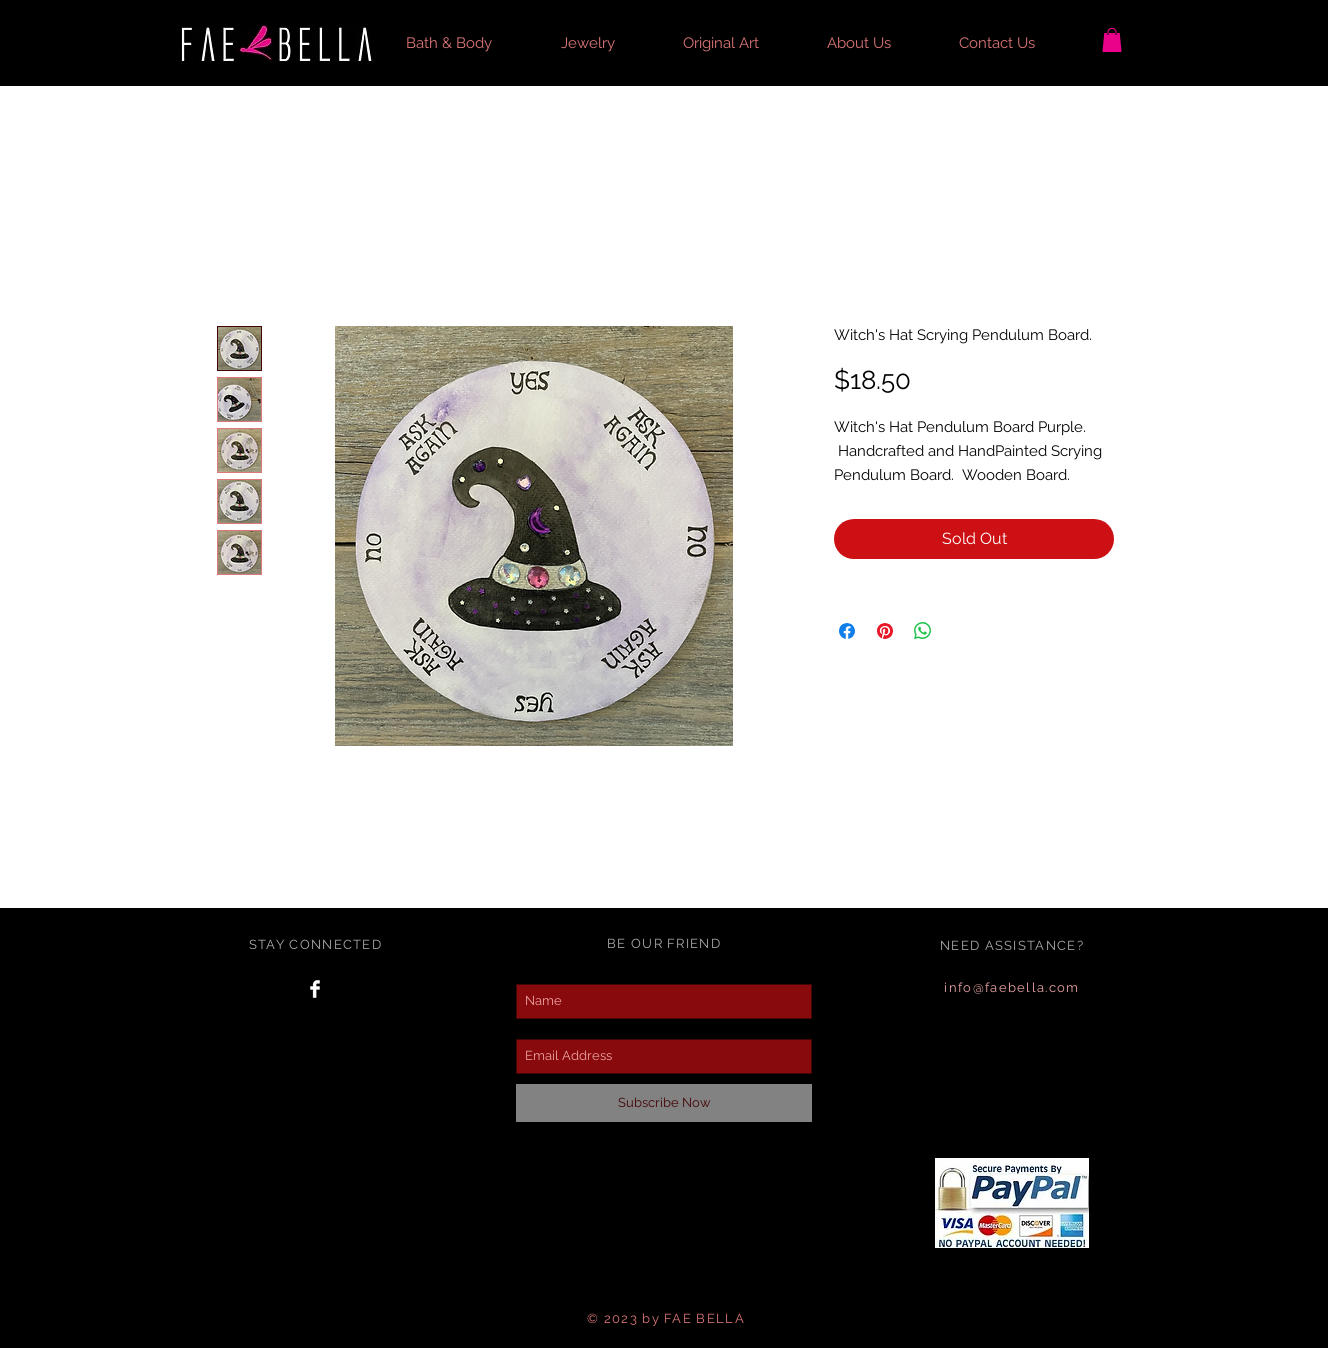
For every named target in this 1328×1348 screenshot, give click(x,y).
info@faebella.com (1011, 987)
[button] (468, 43)
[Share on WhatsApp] (923, 631)
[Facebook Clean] (315, 989)
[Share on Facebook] (847, 631)
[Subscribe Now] (664, 1103)
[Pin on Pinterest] (885, 631)
